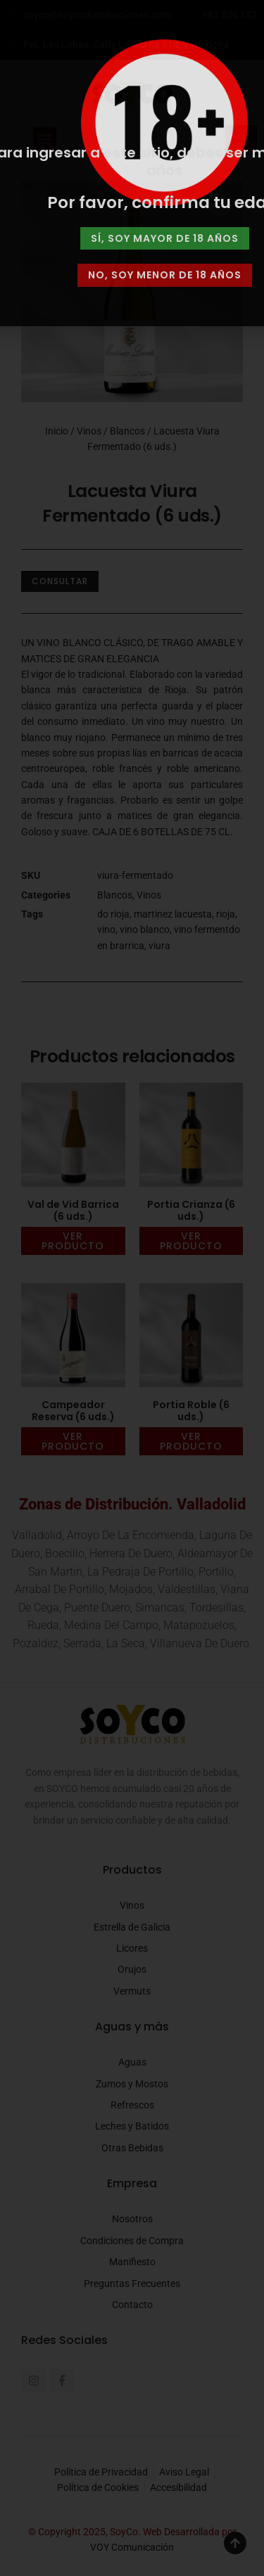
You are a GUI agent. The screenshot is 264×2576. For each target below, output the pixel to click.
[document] (132, 1288)
